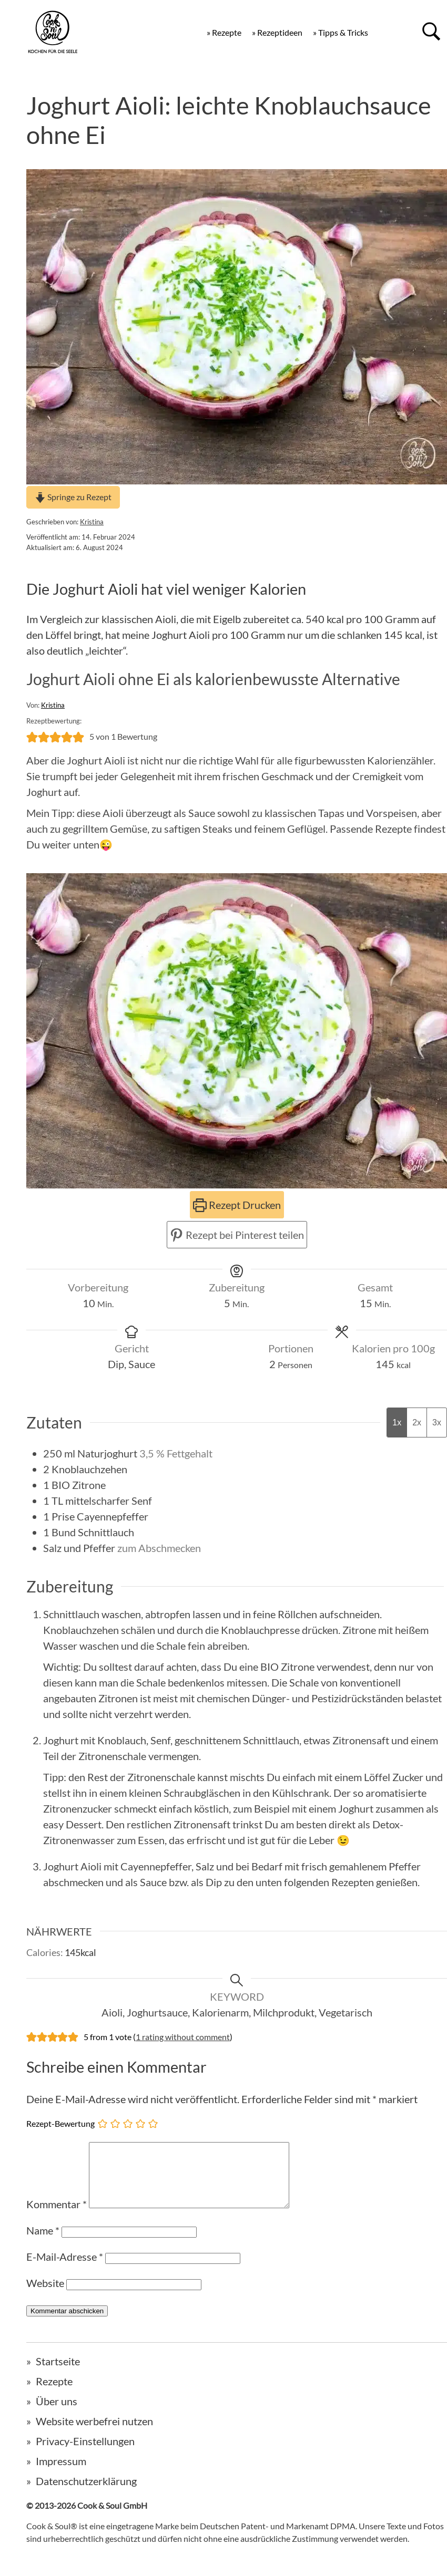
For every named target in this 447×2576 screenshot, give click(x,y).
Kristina (92, 522)
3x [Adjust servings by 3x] (436, 1422)
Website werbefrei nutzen (94, 2433)
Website (45, 2295)
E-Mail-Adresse (64, 2269)
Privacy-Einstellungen (85, 2453)
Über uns (56, 2413)
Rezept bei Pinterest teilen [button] (237, 1234)
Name (42, 2243)
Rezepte (54, 2393)
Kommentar (56, 2216)
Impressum (61, 2473)
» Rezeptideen (277, 32)
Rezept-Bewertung (60, 2123)
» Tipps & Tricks (340, 32)
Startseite (58, 2373)
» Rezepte (224, 32)
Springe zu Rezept (73, 497)
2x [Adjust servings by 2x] (416, 1422)
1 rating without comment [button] (183, 2037)
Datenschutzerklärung (86, 2493)
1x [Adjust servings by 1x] (396, 1422)
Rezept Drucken (237, 1204)
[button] (32, 736)
